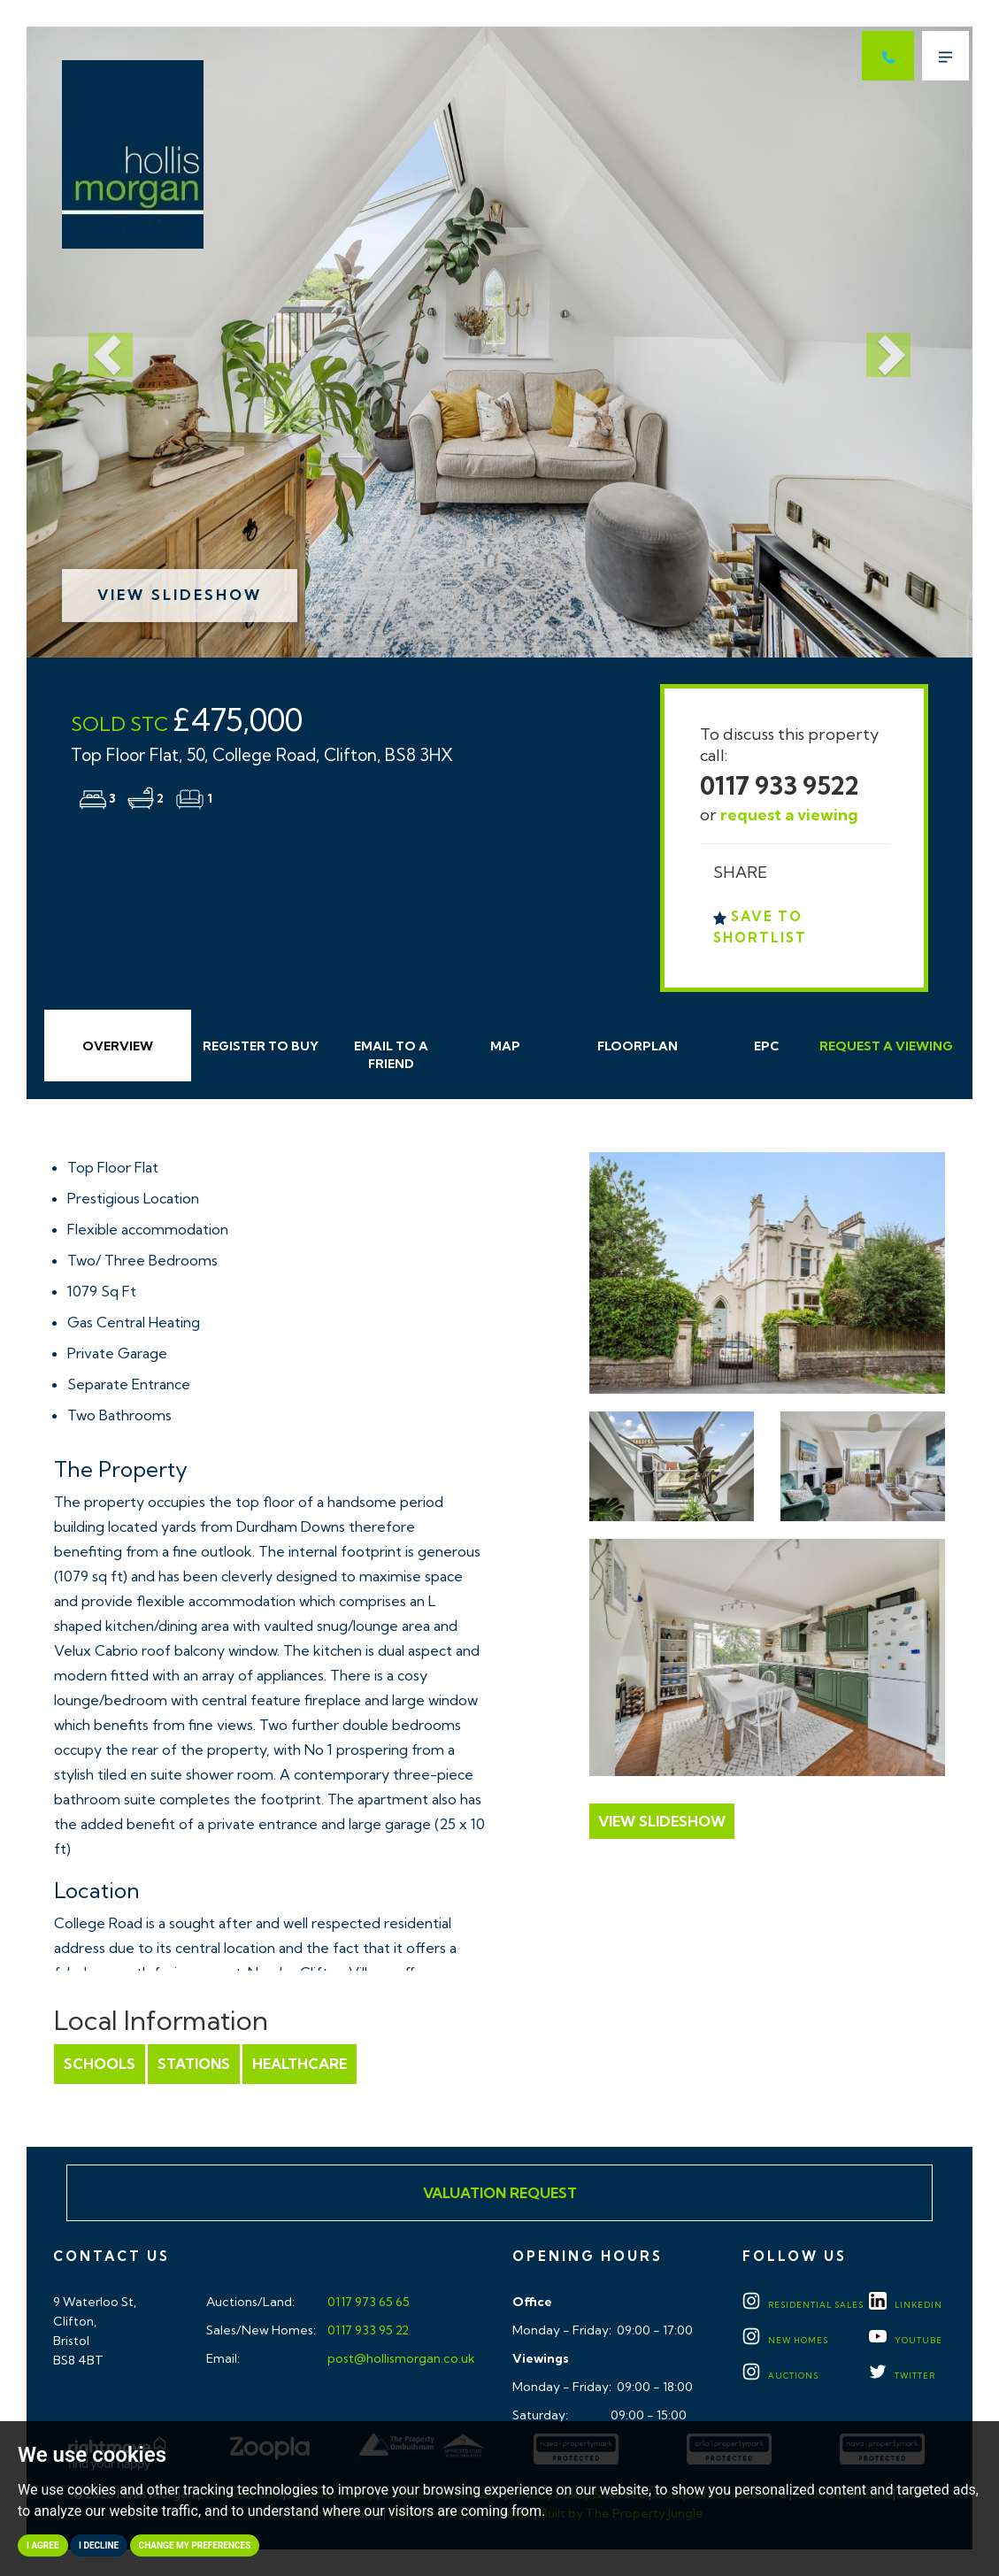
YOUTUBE (905, 2340)
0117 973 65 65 (367, 2302)
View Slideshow (179, 595)
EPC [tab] (767, 1046)
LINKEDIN (905, 2305)
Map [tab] (505, 1046)
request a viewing (789, 814)
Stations (194, 2063)
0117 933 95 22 (367, 2330)
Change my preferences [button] (195, 2545)
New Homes (785, 2340)
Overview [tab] (117, 1046)
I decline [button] (99, 2545)
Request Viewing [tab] (886, 1046)
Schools (99, 2063)
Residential (803, 2305)
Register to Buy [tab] (261, 1046)
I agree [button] (43, 2545)
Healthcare (299, 2063)
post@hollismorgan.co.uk (400, 2358)
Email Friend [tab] (391, 1055)
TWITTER (902, 2375)
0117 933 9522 (779, 785)
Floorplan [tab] (637, 1046)
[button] (97, 342)
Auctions (780, 2375)
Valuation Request (500, 2193)
